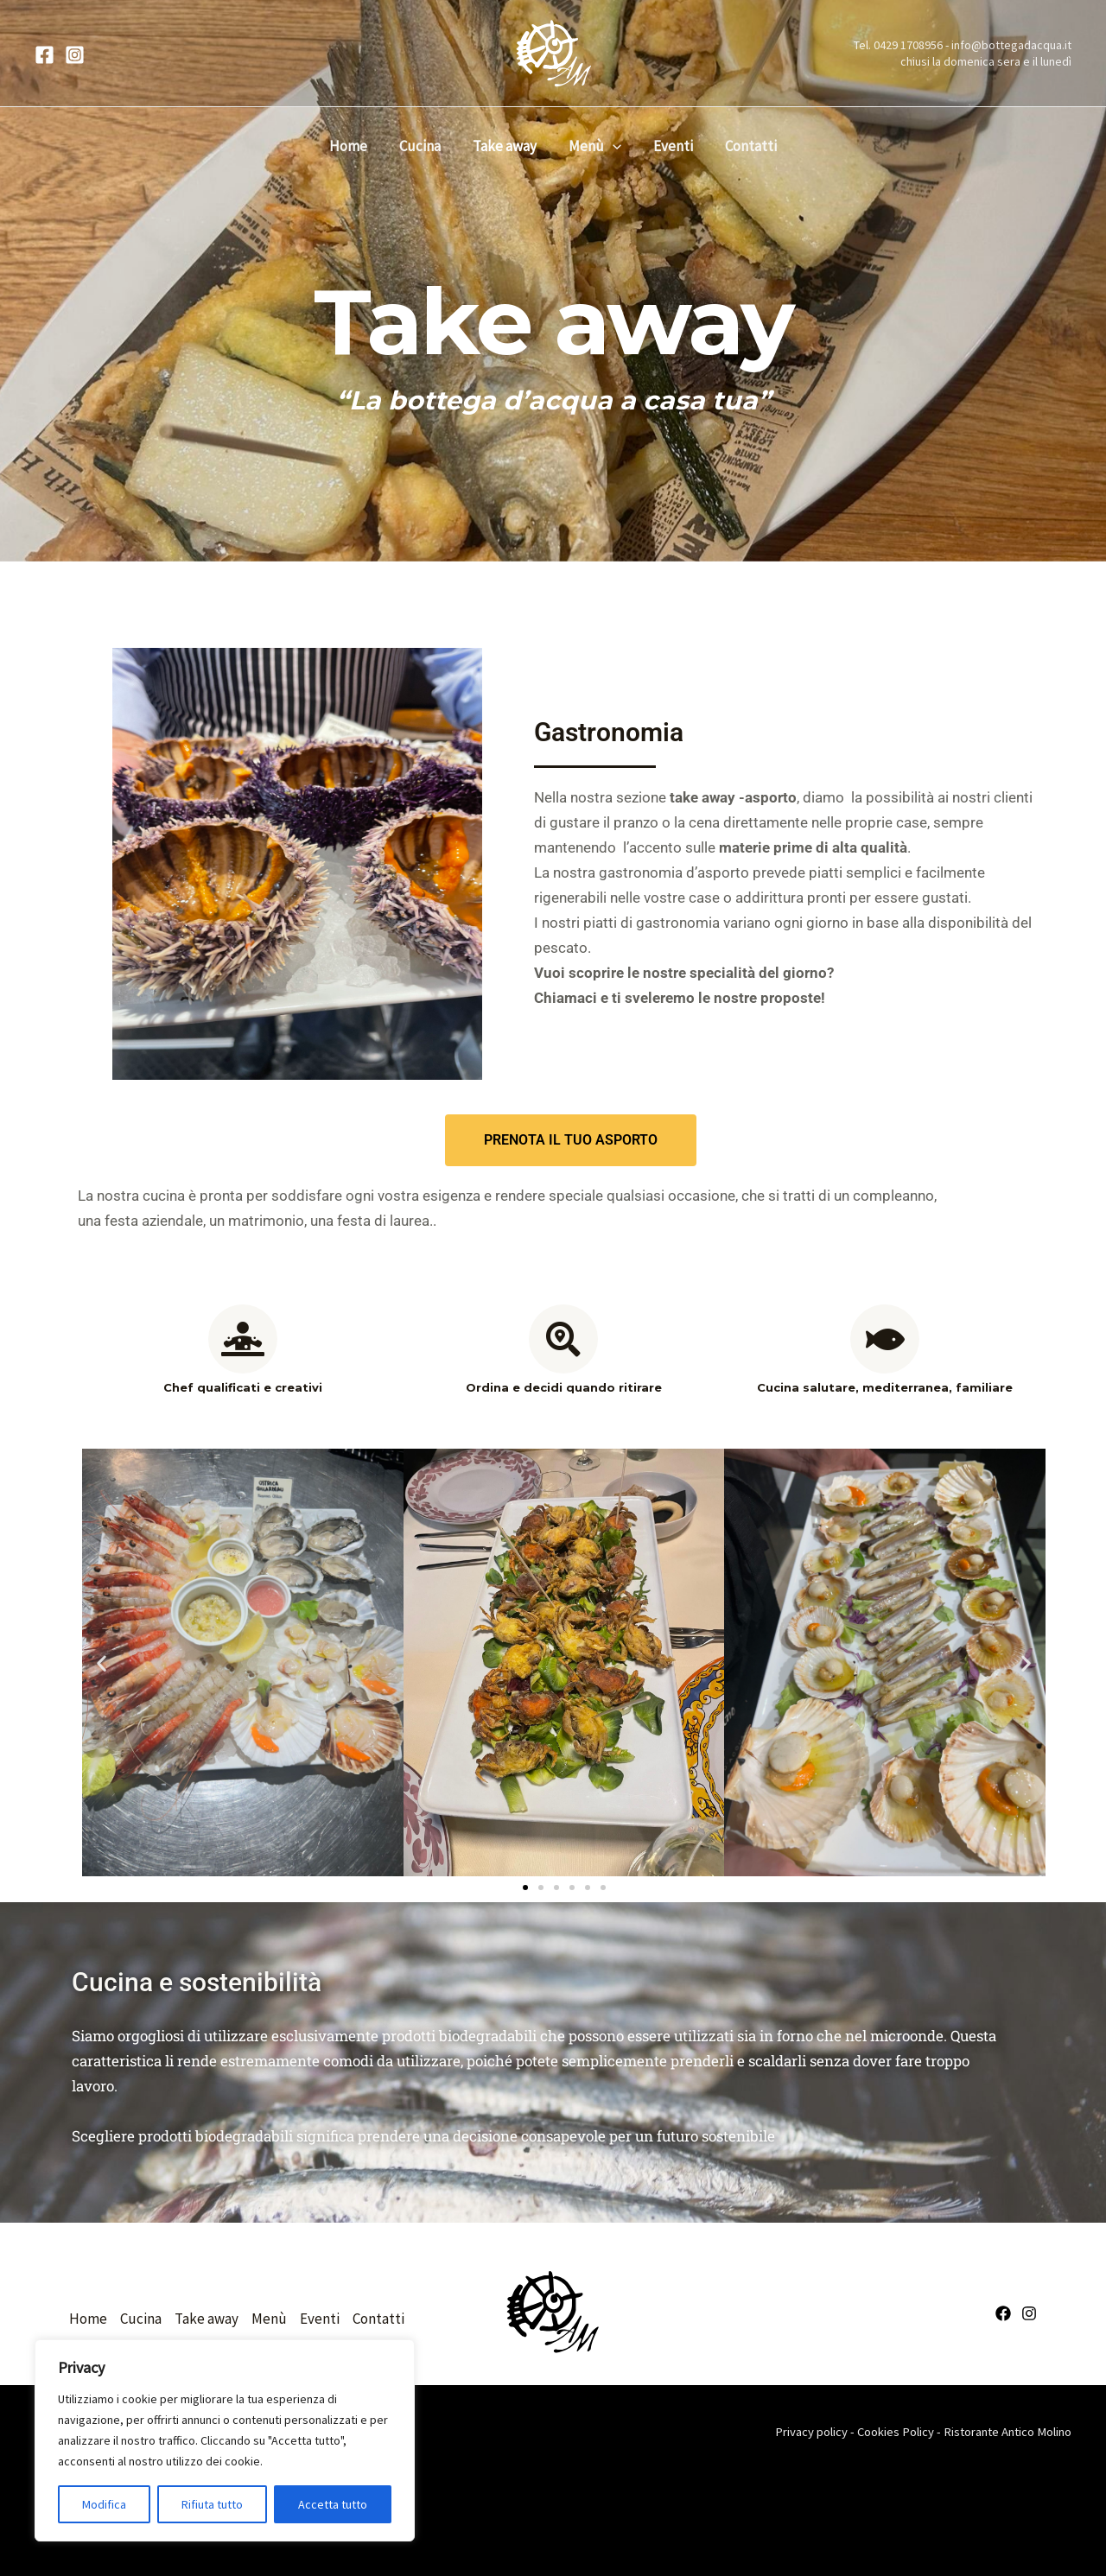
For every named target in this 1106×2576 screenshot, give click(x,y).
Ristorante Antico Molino (1007, 2432)
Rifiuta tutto (212, 2504)
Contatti (745, 145)
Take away (505, 145)
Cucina (423, 145)
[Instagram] (75, 55)
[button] (611, 146)
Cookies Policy (895, 2432)
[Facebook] (44, 55)
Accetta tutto (332, 2504)
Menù (593, 146)
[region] (225, 2440)
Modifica (104, 2504)
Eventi (670, 145)
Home (354, 145)
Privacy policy (811, 2432)
